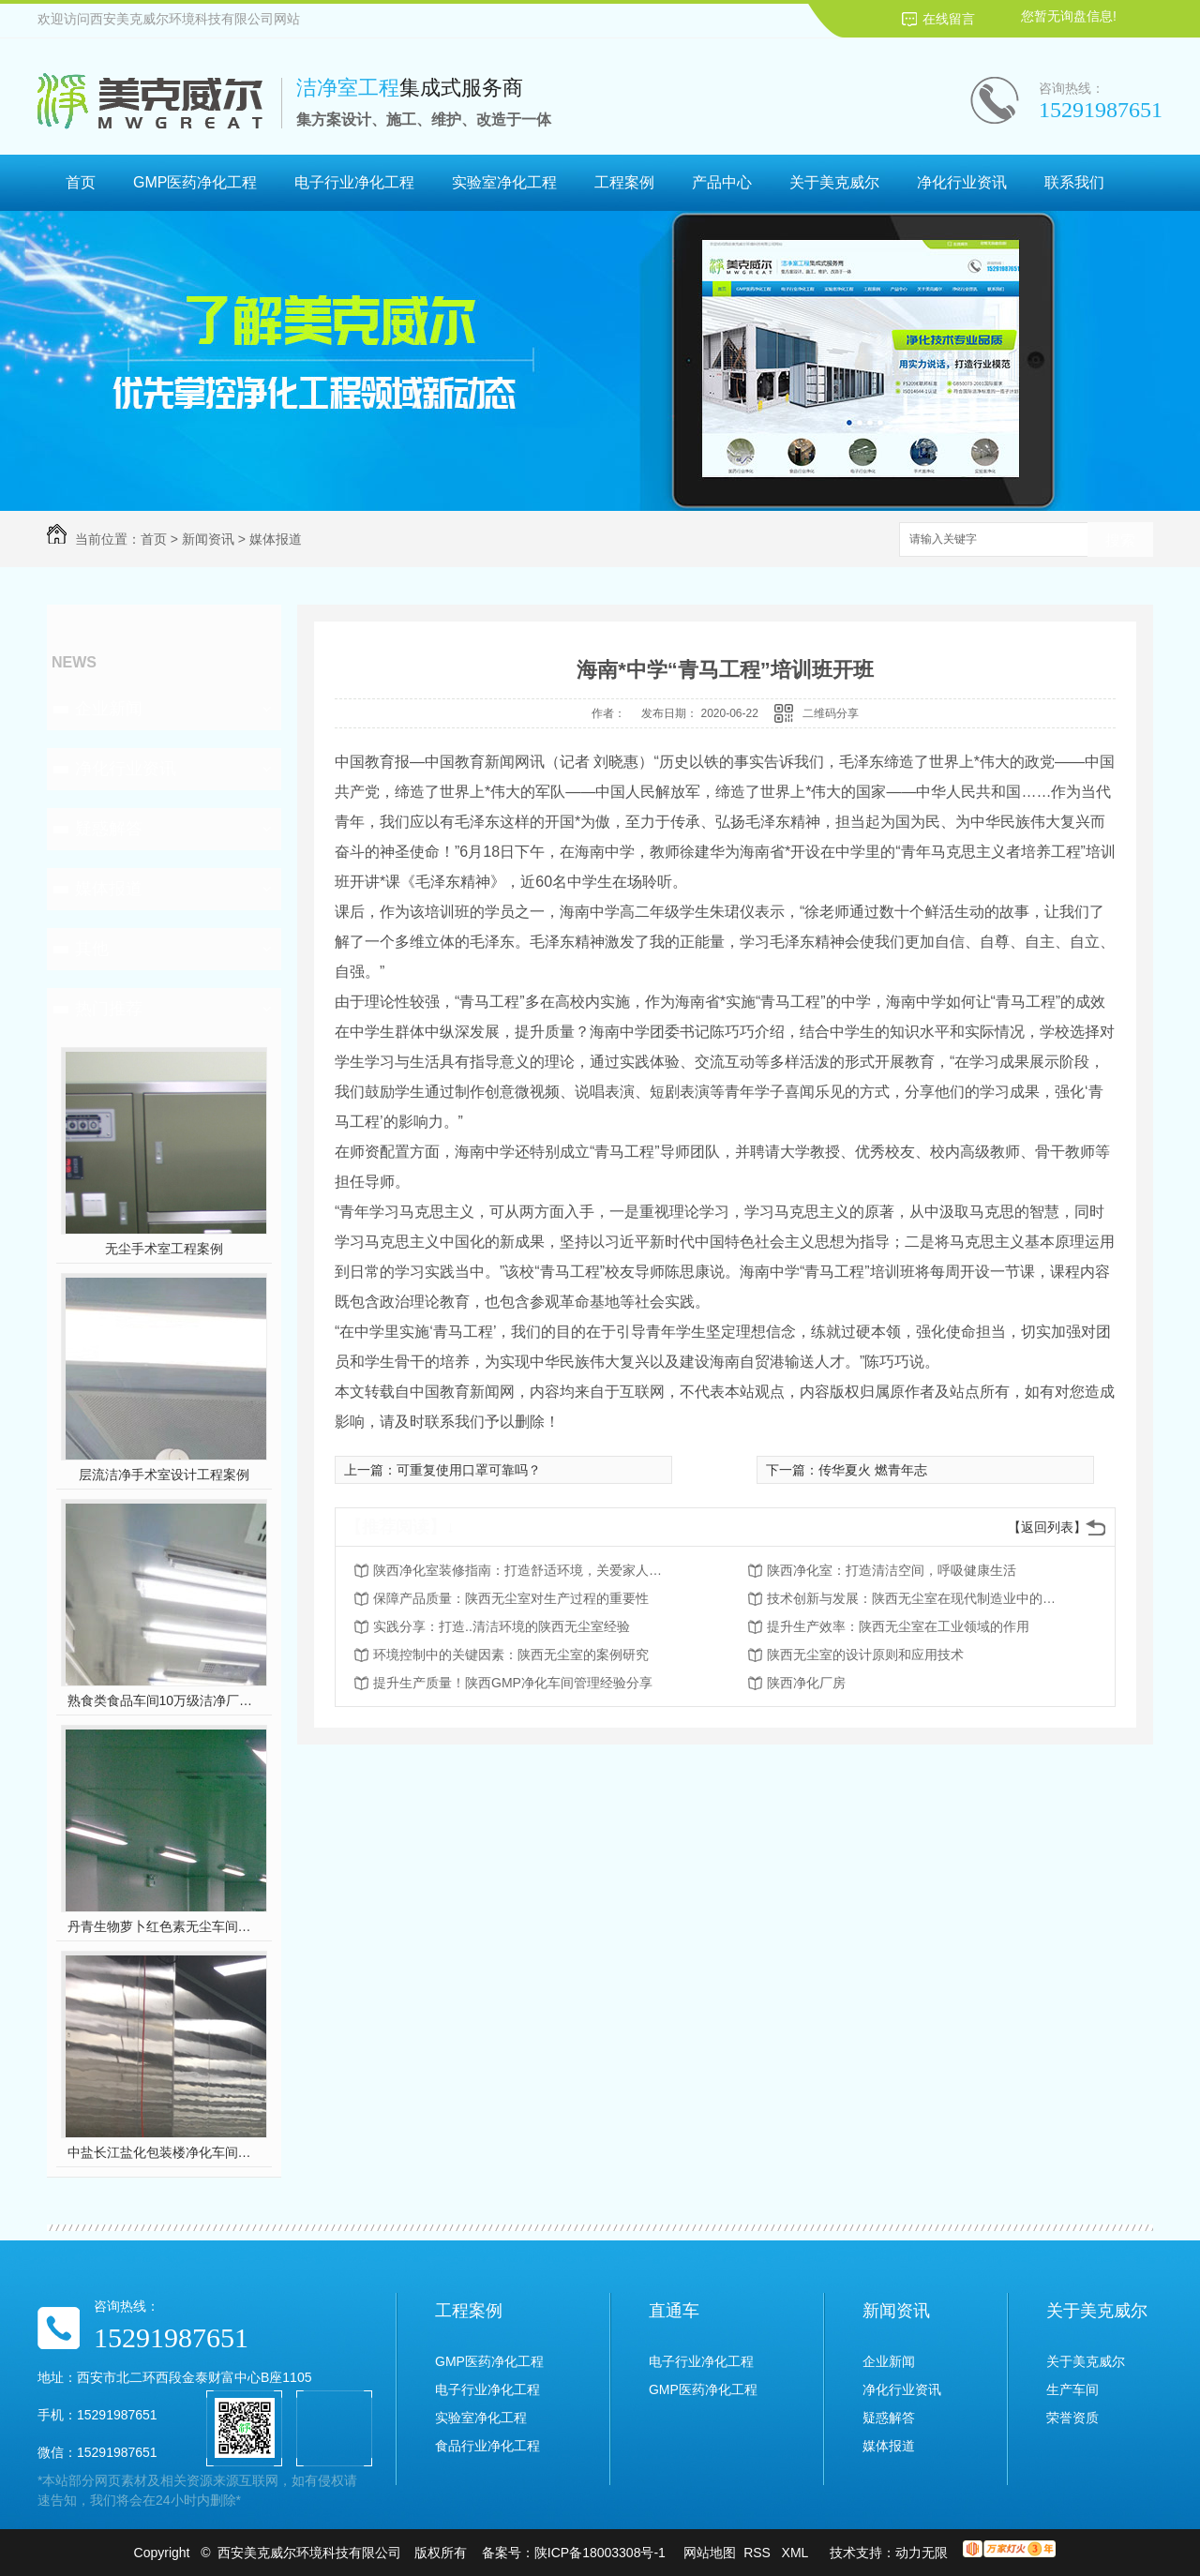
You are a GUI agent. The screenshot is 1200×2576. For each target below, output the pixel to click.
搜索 (1120, 540)
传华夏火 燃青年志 (872, 1469)
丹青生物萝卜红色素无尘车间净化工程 (165, 1926)
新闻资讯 (208, 539)
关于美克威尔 (834, 182)
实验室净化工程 (504, 182)
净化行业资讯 (962, 182)
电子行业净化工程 (354, 182)
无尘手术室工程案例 (164, 1248)
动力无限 (921, 2552)
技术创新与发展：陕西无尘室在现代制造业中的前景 (917, 1598)
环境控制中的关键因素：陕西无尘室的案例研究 (511, 1654)
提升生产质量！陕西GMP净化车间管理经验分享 (512, 1682)
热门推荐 (108, 1008)
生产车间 (1072, 2389)
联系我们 (1074, 182)
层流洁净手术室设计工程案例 (164, 1474)
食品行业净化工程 (487, 2445)
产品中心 (722, 182)
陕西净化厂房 (806, 1682)
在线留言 (948, 18)
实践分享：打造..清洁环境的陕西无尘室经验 (501, 1626)
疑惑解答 (108, 828)
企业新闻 (108, 708)
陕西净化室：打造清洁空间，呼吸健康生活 (891, 1570)
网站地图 (709, 2552)
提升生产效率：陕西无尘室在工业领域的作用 (898, 1626)
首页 (81, 182)
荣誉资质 (1072, 2417)
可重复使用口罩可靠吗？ (469, 1469)
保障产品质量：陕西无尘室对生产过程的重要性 (511, 1598)
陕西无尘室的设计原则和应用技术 (865, 1654)
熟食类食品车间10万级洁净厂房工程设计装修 (165, 1700)
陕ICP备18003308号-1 (600, 2552)
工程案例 (624, 182)
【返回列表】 (1047, 1527)
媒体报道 (275, 539)
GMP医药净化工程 (195, 182)
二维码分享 (830, 713)
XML (797, 2552)
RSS (758, 2552)
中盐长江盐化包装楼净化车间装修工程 (165, 2152)
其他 (92, 948)
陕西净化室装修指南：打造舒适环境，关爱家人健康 (523, 1570)
